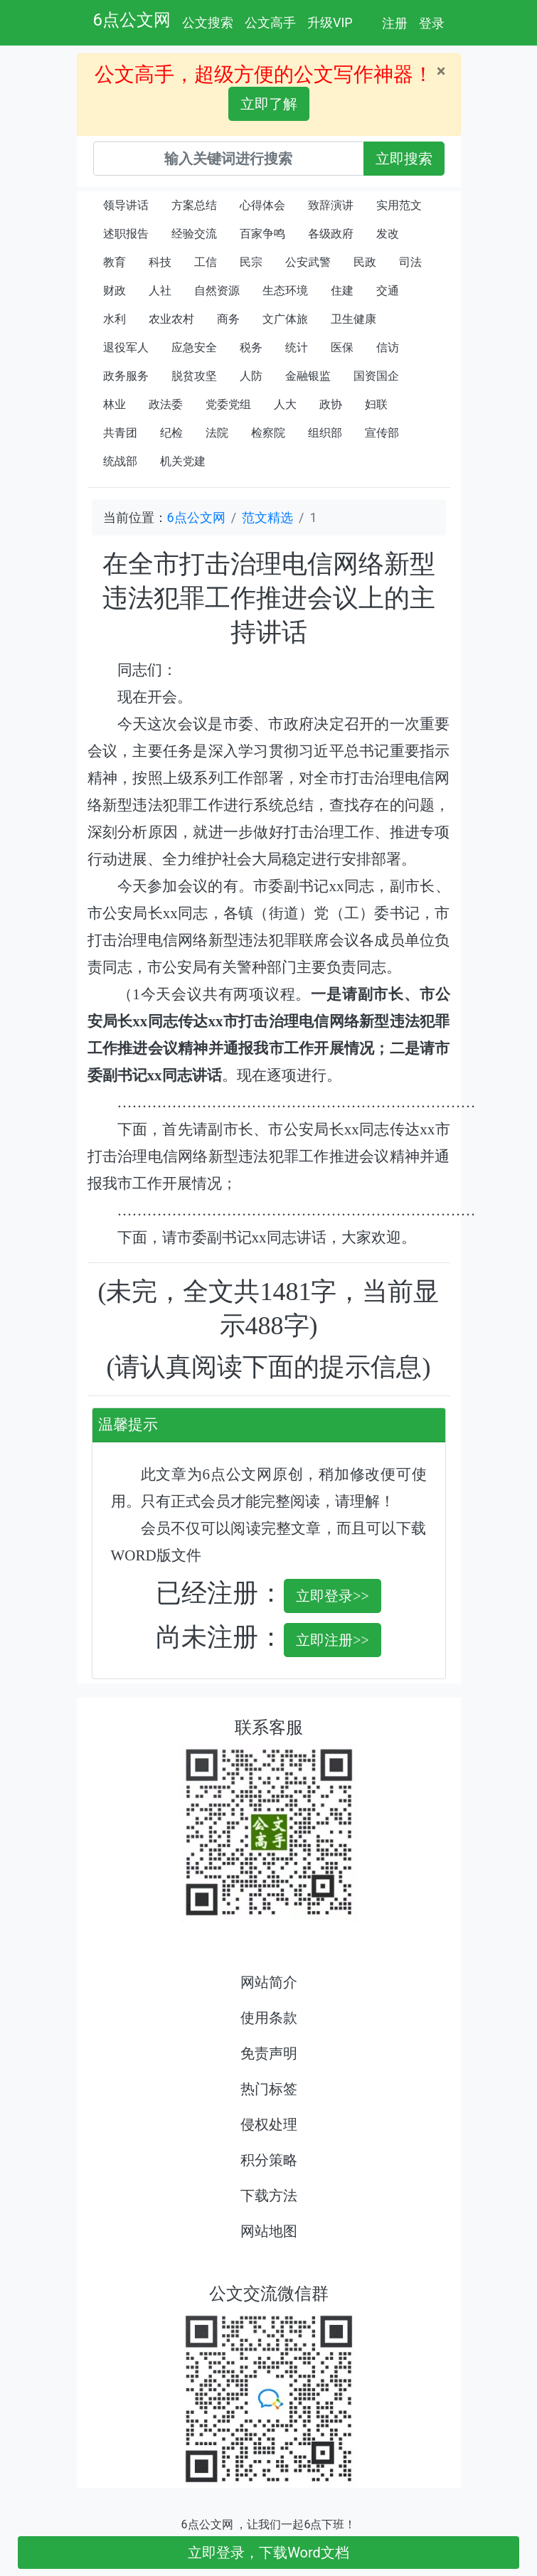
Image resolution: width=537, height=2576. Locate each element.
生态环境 (285, 290)
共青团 (120, 433)
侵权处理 (268, 2124)
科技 (160, 262)
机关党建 (183, 461)
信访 (387, 347)
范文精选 (267, 517)
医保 (342, 347)
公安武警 (308, 262)
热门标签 (268, 2088)
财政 (114, 290)
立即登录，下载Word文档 (268, 2552)
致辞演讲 (330, 205)
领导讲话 (126, 205)
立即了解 (268, 103)
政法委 (166, 404)
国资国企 (376, 376)
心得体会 (262, 205)
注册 (395, 23)
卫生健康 (353, 319)
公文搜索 (207, 22)
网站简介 (268, 1982)
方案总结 (194, 205)
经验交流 (194, 233)
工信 (205, 262)
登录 (432, 23)
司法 (410, 262)
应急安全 (194, 347)
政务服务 (126, 376)
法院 (217, 433)
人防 (251, 376)
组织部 (325, 433)
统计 (296, 347)
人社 (160, 290)
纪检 (171, 433)
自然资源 (217, 290)
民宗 (251, 262)
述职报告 (126, 233)
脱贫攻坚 (194, 376)
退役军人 (126, 347)
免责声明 (268, 2053)
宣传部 (382, 433)
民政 (364, 262)
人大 (285, 404)
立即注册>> (332, 1640)
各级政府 (330, 233)
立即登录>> (332, 1596)
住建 (342, 290)
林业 (114, 404)
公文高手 (270, 22)
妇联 (376, 404)
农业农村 (171, 319)
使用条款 (268, 2017)
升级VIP (330, 22)
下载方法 (268, 2195)
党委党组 (228, 404)
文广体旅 (285, 319)
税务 (251, 347)
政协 (330, 404)
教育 (114, 262)
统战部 (120, 461)
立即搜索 (404, 158)
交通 (387, 290)
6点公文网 (132, 20)
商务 (228, 319)
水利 (114, 319)
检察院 (268, 433)
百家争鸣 (262, 233)
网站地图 (268, 2231)
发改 (387, 233)
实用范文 (399, 205)
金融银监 (308, 376)
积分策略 (268, 2159)
